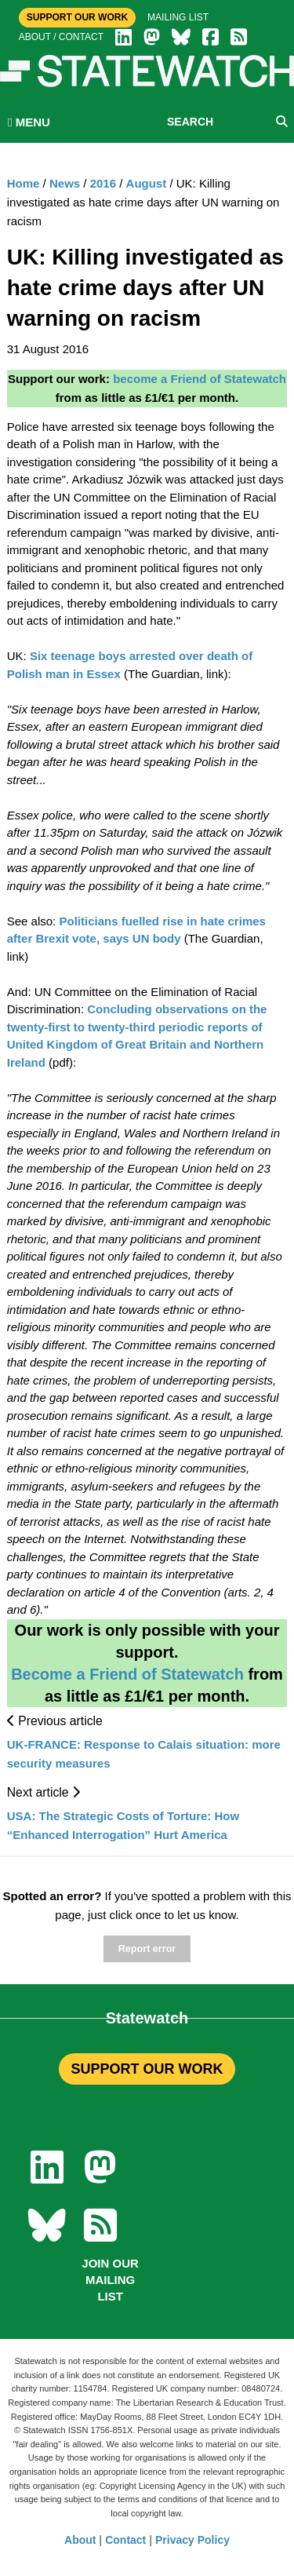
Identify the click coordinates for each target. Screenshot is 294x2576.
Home (23, 183)
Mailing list (178, 17)
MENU (29, 122)
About (80, 2540)
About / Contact (61, 36)
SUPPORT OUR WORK (147, 2069)
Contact (125, 2540)
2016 (103, 183)
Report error (147, 1948)
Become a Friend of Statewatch (127, 1674)
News (64, 183)
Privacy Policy (192, 2540)
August (146, 183)
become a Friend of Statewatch (199, 378)
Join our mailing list (110, 2280)
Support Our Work (77, 17)
